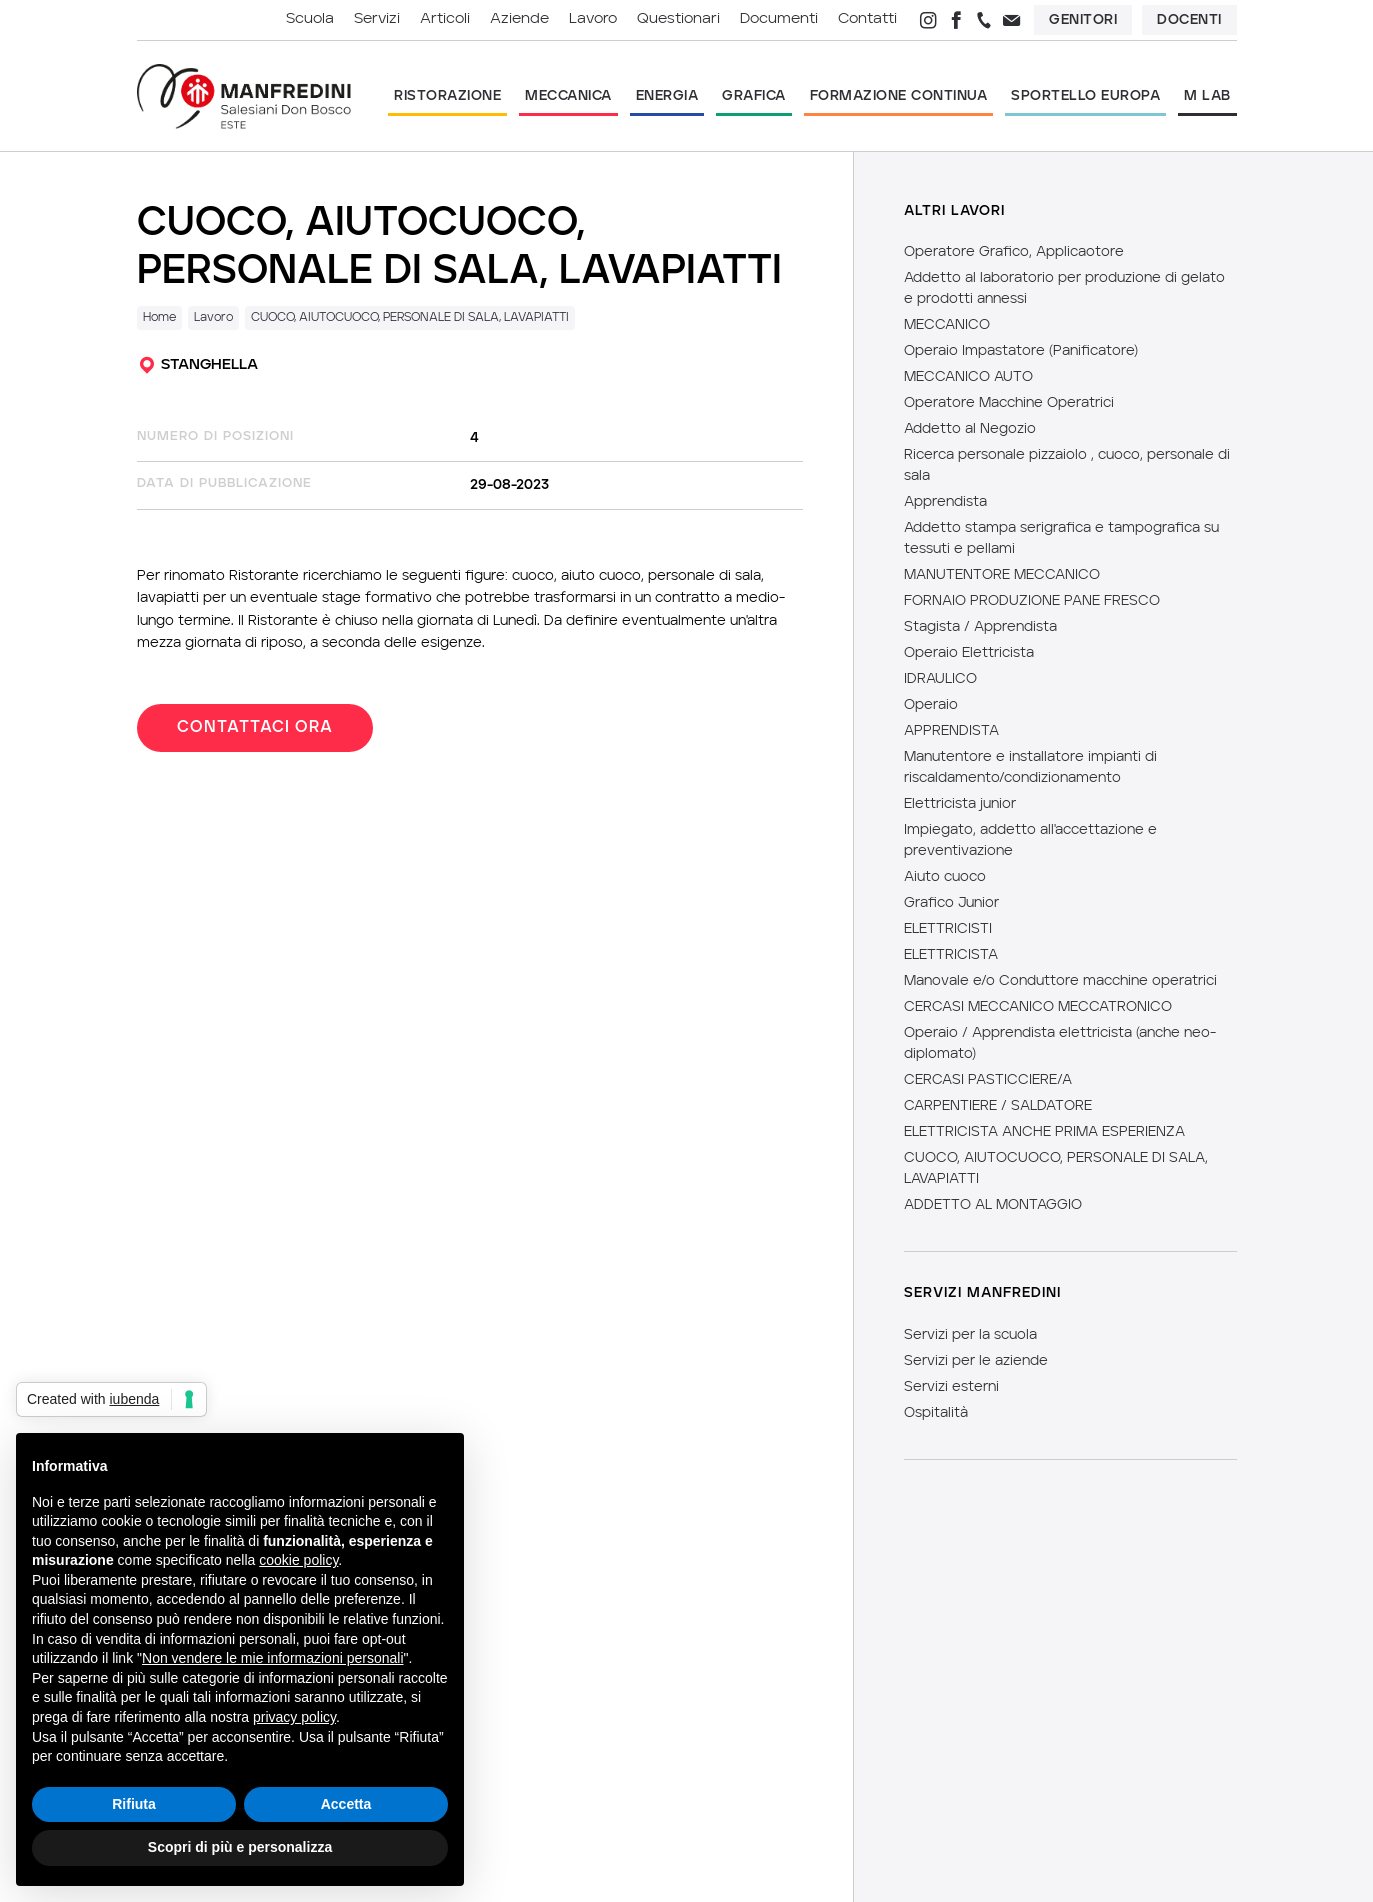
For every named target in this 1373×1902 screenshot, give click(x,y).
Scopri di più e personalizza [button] (240, 1847)
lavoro (593, 19)
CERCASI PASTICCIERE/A (988, 1080)
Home (159, 318)
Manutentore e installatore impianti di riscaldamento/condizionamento (1030, 767)
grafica (754, 96)
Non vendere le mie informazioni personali (272, 1658)
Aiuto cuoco (945, 877)
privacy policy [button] (294, 1717)
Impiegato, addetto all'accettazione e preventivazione (1030, 840)
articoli (445, 19)
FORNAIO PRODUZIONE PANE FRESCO (1032, 601)
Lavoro (213, 318)
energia (667, 96)
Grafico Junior (951, 903)
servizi (377, 19)
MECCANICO (947, 325)
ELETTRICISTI (948, 929)
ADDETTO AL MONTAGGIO (993, 1205)
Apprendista (945, 502)
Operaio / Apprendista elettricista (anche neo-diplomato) (1060, 1043)
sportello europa (1085, 96)
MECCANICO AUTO (968, 377)
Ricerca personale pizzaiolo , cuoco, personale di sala (1067, 465)
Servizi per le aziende (976, 1361)
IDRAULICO (940, 679)
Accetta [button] (346, 1804)
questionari (678, 19)
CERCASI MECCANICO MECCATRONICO (1038, 1007)
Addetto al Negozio (970, 429)
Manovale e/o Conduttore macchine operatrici (1060, 981)
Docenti (1189, 20)
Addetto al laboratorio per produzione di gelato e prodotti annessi (1064, 288)
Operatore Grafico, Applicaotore (1014, 252)
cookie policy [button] (298, 1560)
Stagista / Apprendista (980, 627)
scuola (310, 19)
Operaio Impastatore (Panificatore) (1021, 351)
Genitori (1083, 20)
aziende (519, 19)
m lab (1207, 96)
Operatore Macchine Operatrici (1009, 403)
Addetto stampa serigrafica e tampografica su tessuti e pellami (1061, 538)
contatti (867, 19)
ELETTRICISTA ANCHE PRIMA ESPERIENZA (1044, 1132)
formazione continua (899, 96)
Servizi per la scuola (970, 1335)
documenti (779, 19)
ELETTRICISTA (951, 955)
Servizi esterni (951, 1387)
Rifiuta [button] (134, 1804)
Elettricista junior (960, 804)
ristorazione (447, 96)
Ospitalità (936, 1413)
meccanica (568, 96)
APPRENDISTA (951, 731)
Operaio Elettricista (969, 653)
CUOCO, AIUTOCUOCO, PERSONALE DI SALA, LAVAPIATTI (410, 318)
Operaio (931, 705)
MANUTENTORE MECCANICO (1002, 575)
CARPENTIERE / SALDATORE (998, 1106)
